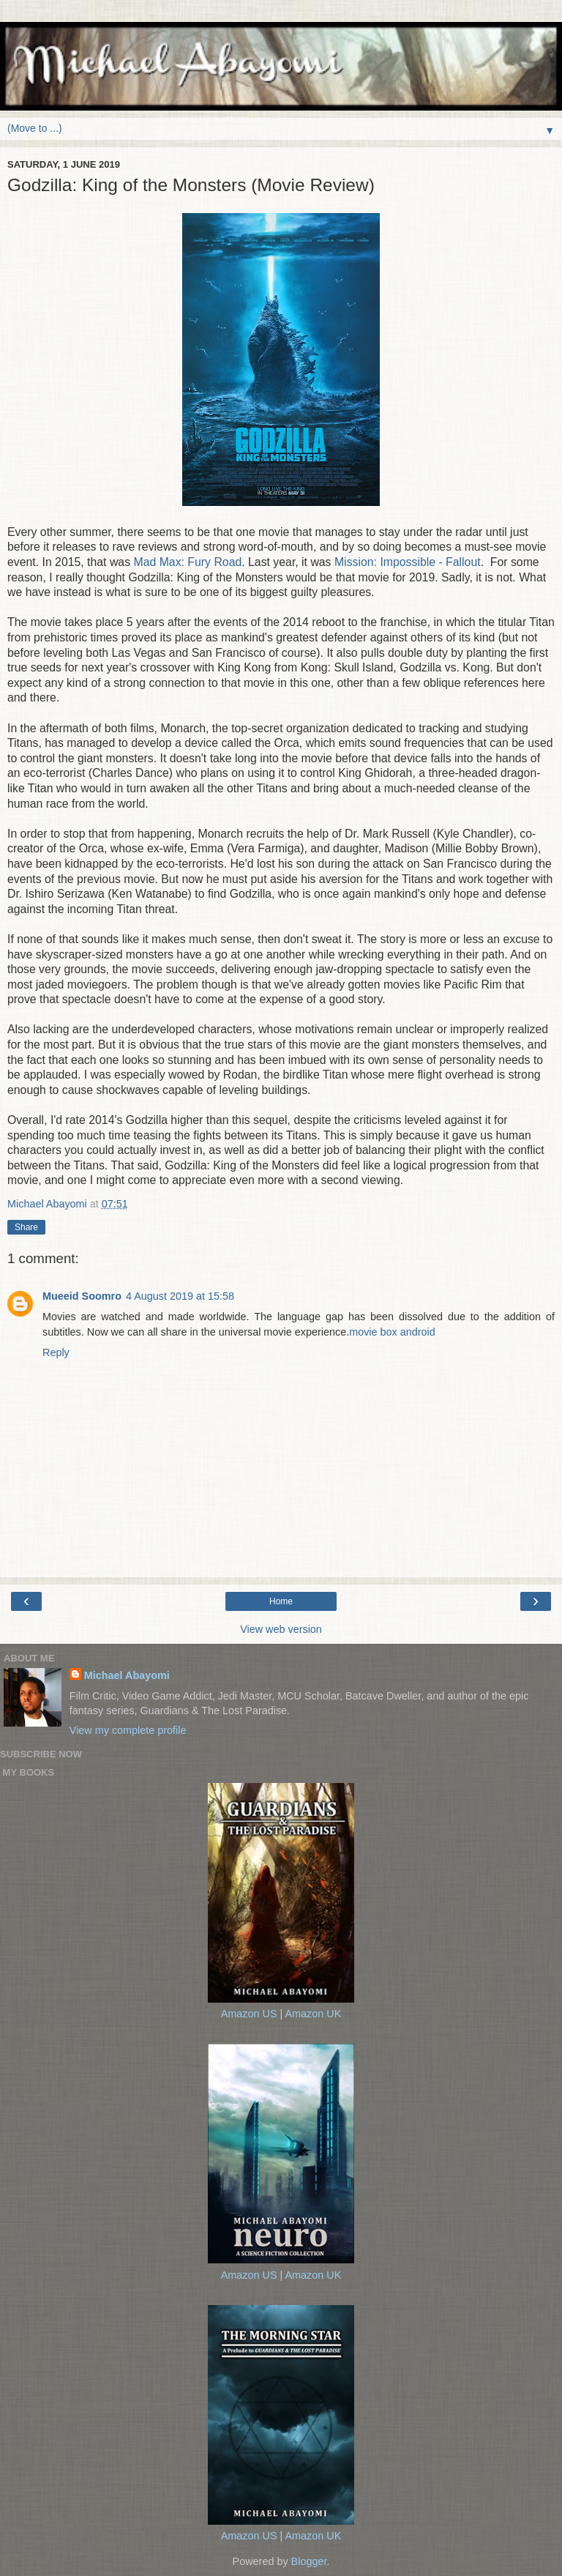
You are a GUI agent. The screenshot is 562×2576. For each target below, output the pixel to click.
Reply (56, 1352)
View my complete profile (128, 1730)
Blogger (309, 2561)
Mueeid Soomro (81, 1296)
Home (281, 1601)
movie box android (392, 1332)
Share (26, 1227)
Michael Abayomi (127, 1675)
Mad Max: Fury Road (187, 562)
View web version (281, 1629)
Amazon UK (313, 2014)
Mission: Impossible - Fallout (407, 562)
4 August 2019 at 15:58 (180, 1296)
